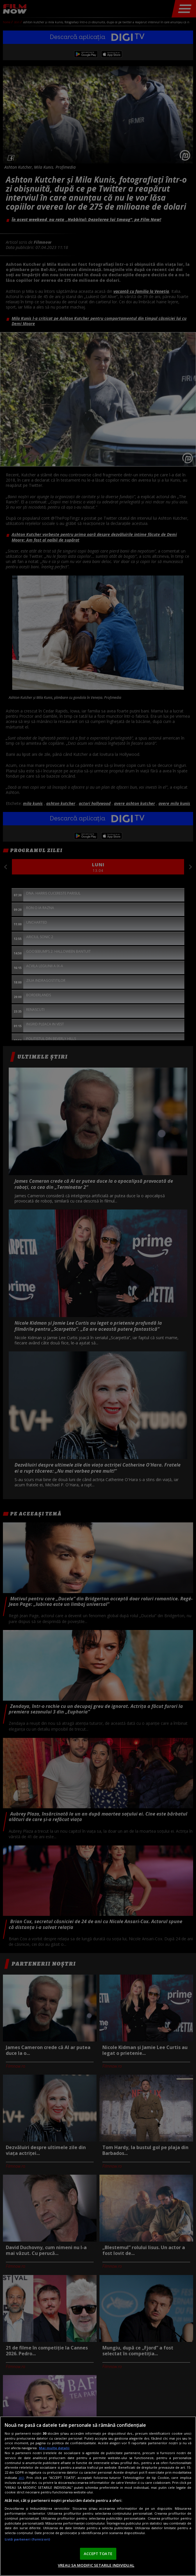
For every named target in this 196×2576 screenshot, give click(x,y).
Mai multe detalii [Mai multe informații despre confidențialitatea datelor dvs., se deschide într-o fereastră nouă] (54, 2448)
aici (21, 2477)
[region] (98, 2496)
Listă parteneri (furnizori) (27, 2539)
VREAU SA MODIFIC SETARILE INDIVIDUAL (96, 2565)
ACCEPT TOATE (98, 2553)
